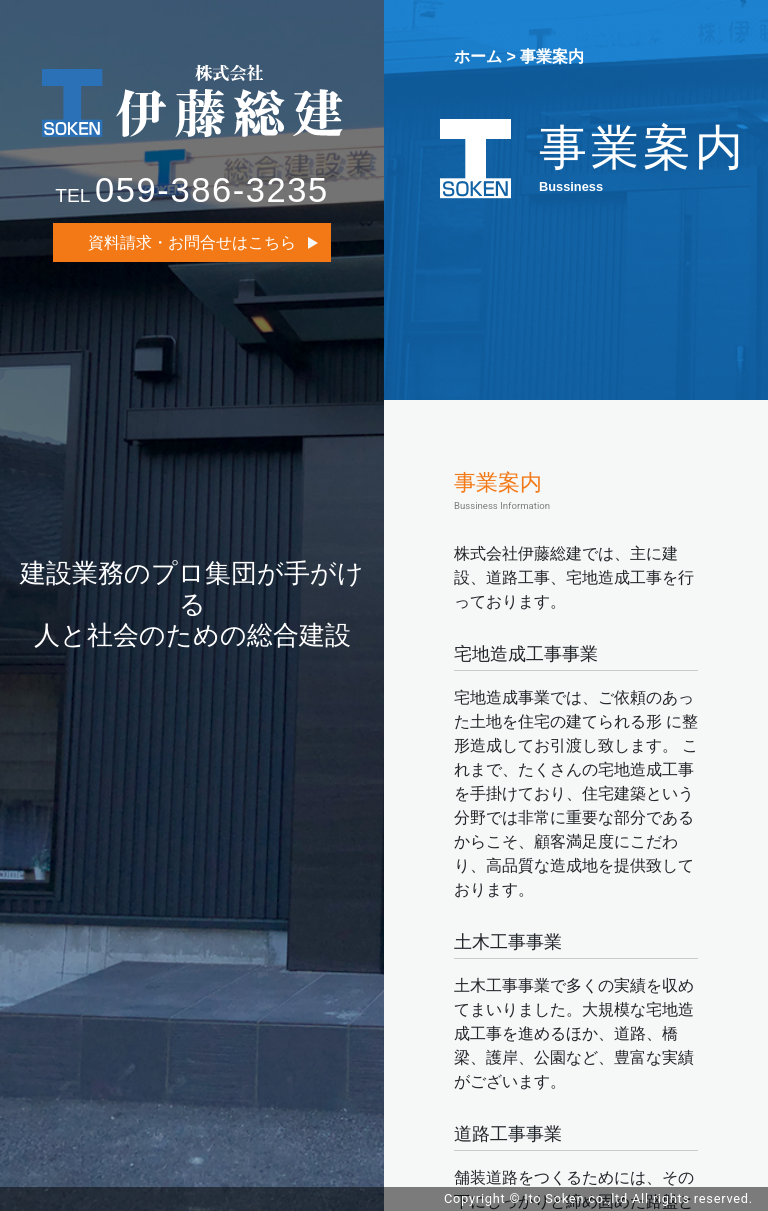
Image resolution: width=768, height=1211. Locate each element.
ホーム (478, 56)
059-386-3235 (212, 190)
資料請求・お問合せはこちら (192, 242)
